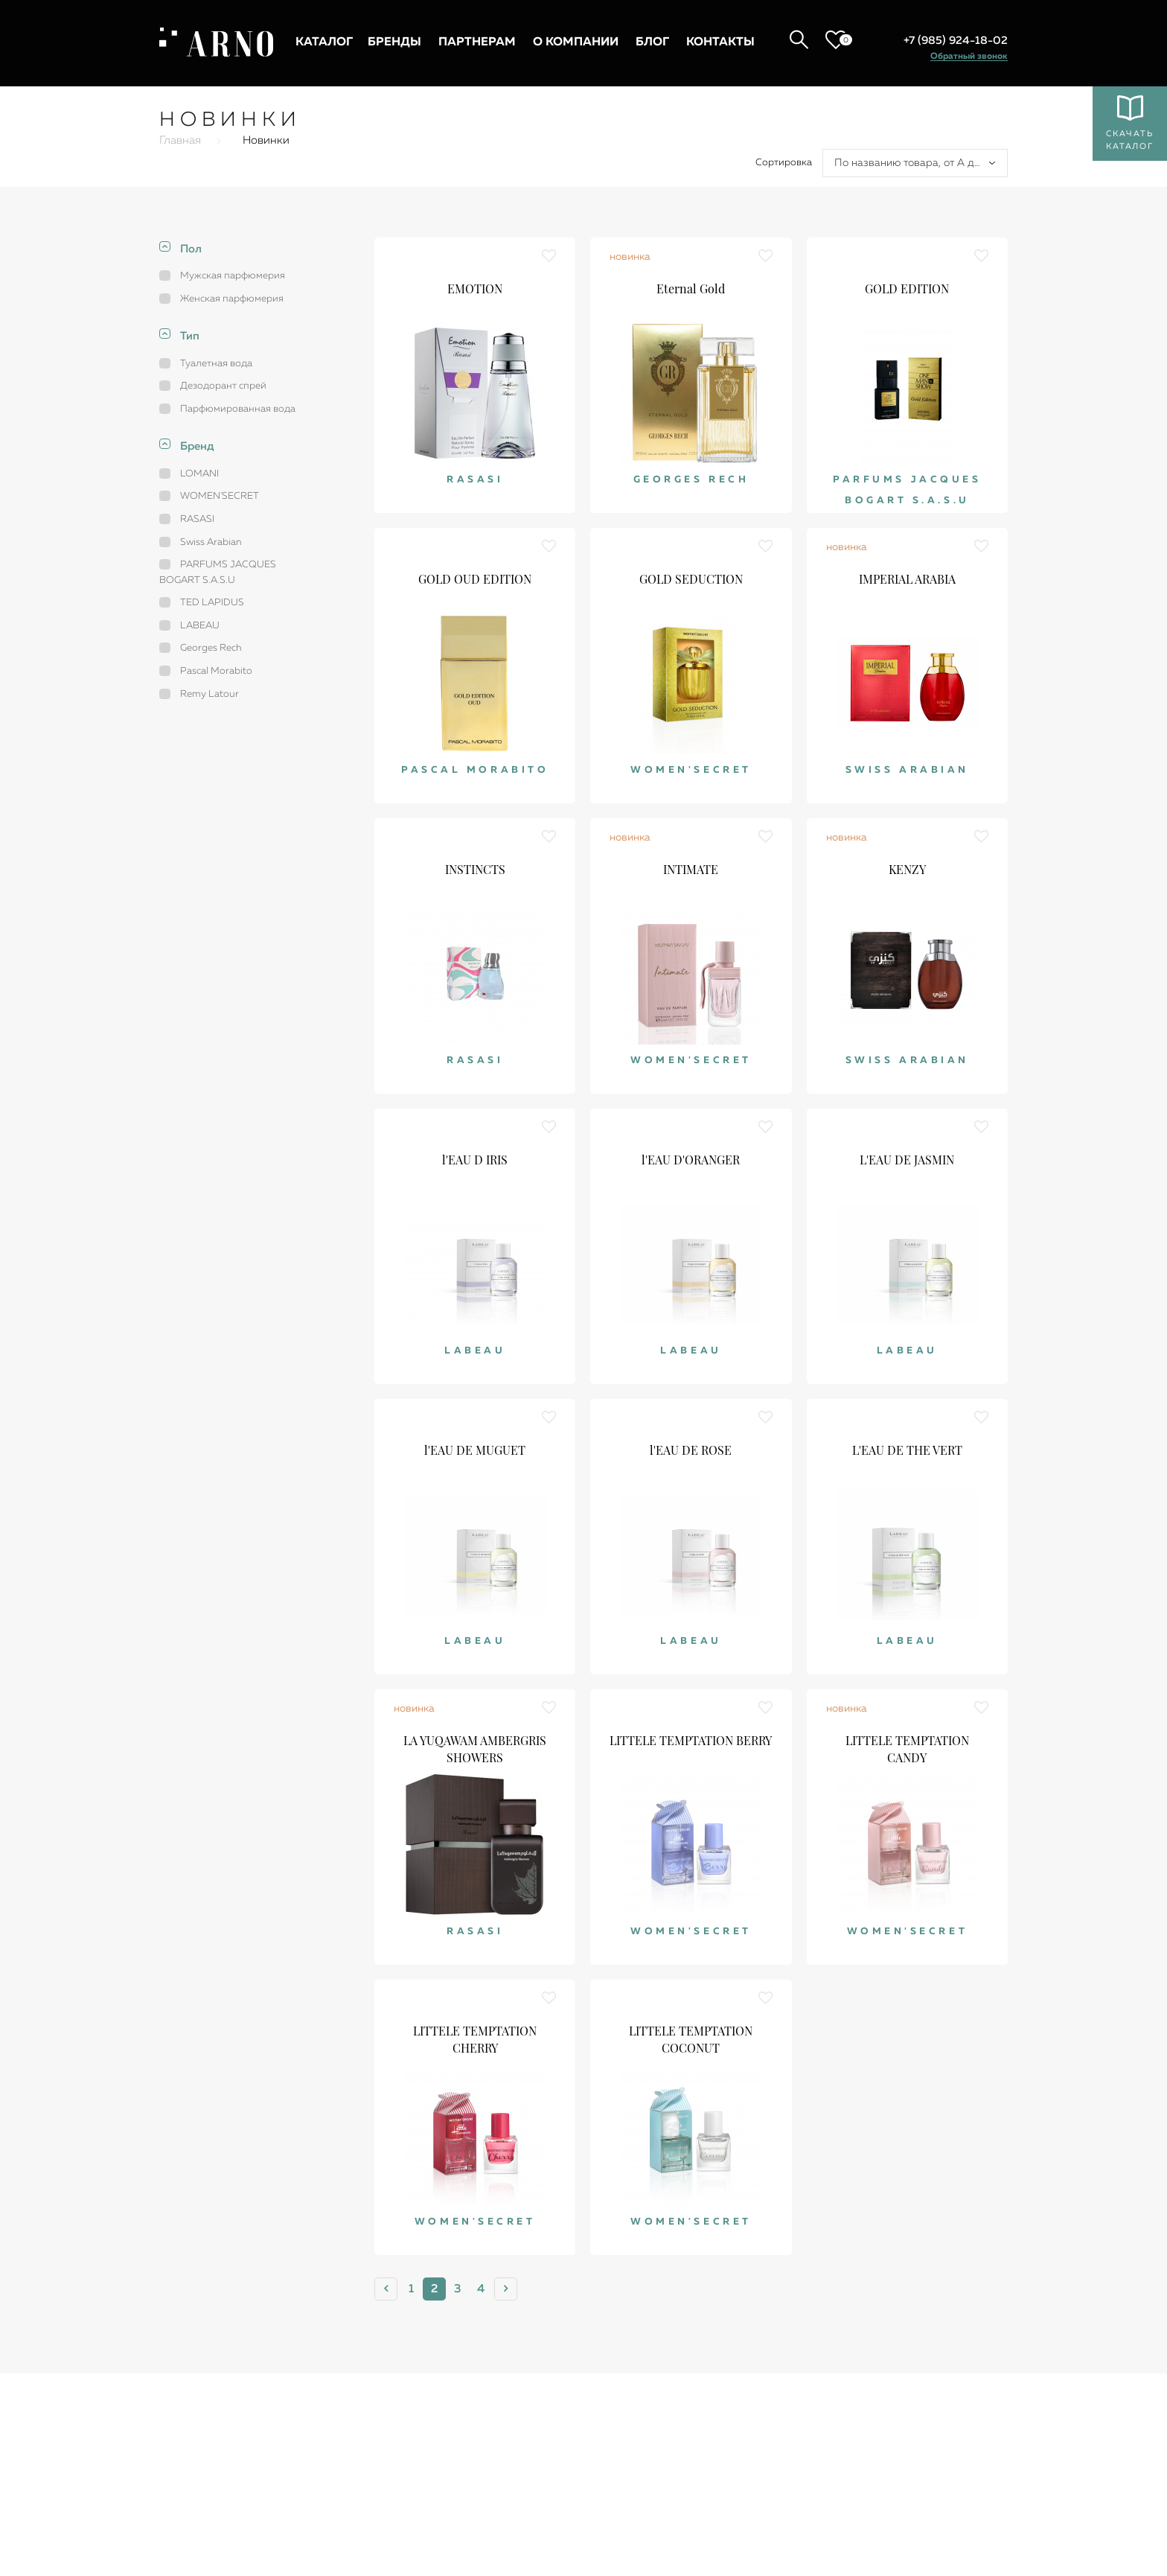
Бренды (394, 42)
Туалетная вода (216, 364)
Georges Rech (211, 648)
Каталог (324, 42)
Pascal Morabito (216, 671)
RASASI (197, 519)
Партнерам (477, 42)
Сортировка (783, 163)
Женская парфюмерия (232, 299)
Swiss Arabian (211, 542)
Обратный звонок (969, 56)
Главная (180, 140)
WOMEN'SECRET (219, 496)
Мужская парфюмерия (232, 276)
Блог (652, 42)
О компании (575, 42)
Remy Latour (209, 694)
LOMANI (199, 474)
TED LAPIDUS (212, 603)
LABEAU (200, 626)
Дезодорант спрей (223, 386)
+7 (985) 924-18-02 (956, 40)
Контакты (720, 42)
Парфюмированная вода (237, 409)
